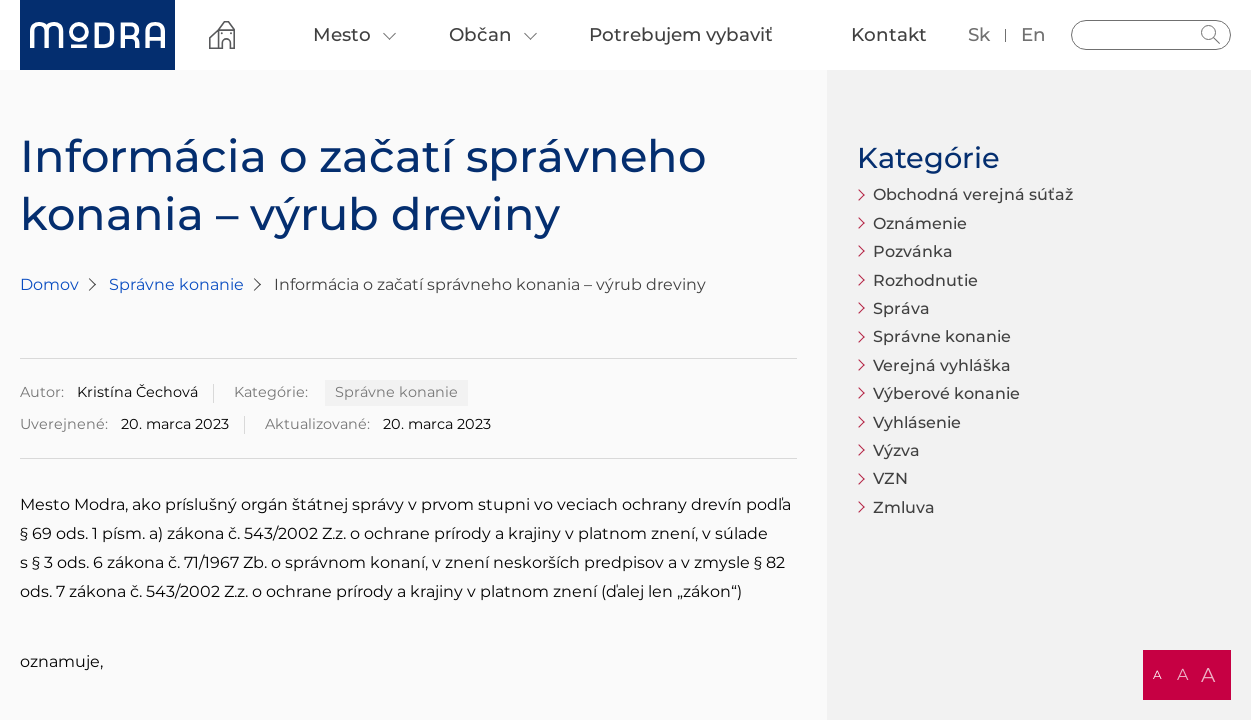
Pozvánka (913, 251)
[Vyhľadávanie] (1151, 35)
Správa (901, 308)
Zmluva (904, 507)
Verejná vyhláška (942, 365)
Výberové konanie (946, 393)
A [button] (1157, 674)
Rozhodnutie (925, 280)
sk (979, 34)
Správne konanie (176, 284)
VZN (890, 478)
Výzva (896, 450)
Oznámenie (920, 223)
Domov (49, 284)
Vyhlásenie (917, 422)
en (1033, 34)
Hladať (1211, 35)
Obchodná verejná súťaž (973, 194)
